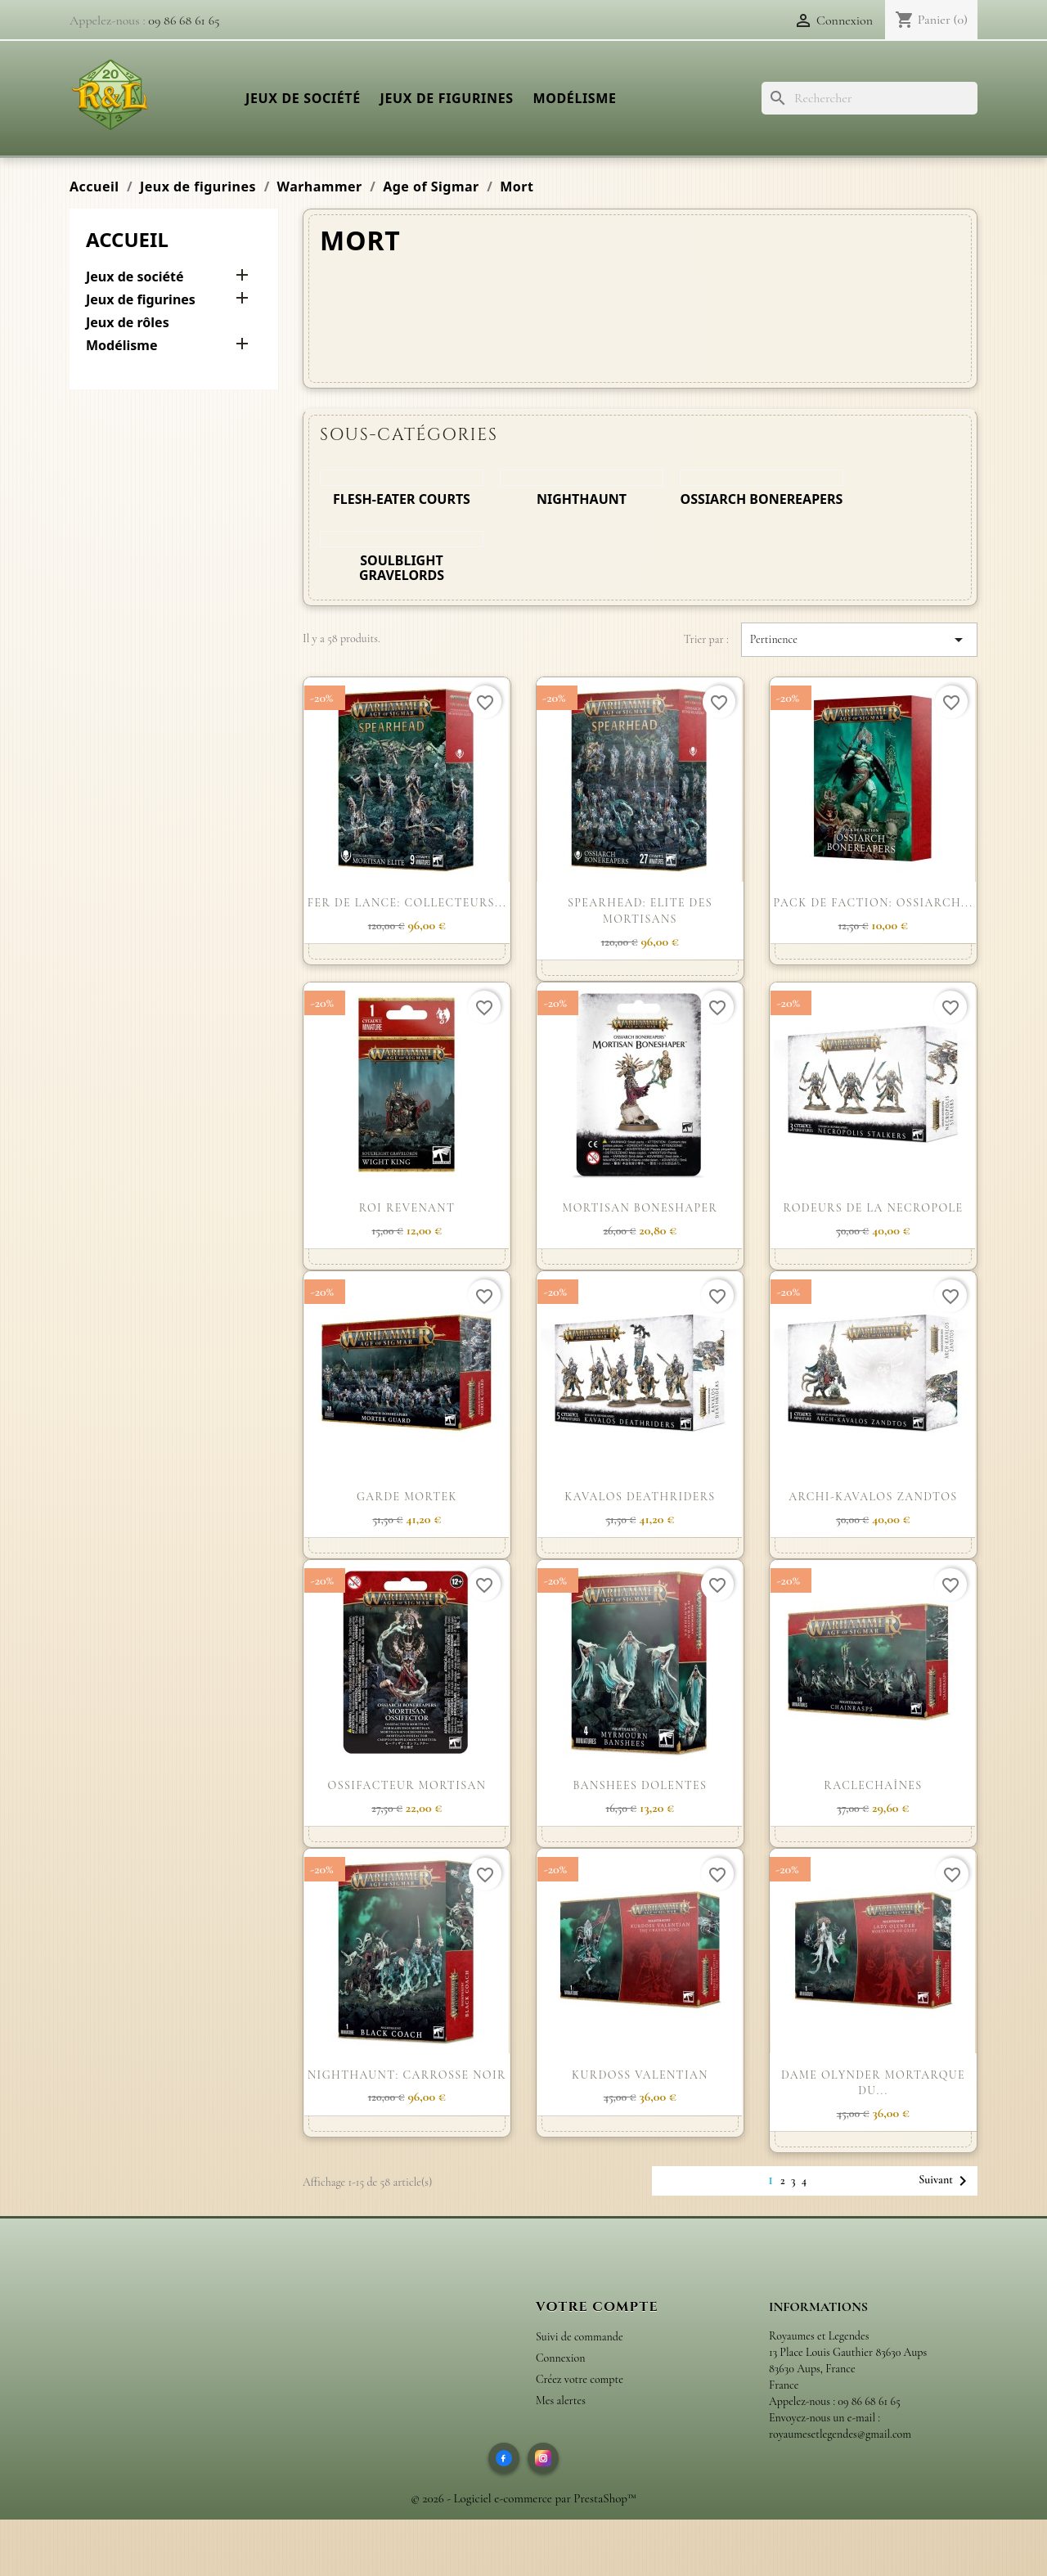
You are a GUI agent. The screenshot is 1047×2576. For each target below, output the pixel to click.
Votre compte (597, 2307)
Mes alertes (561, 2400)
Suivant (946, 2181)
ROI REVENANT (407, 1208)
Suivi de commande (579, 2337)
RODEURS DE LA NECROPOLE (873, 1208)
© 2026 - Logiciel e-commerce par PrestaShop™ (523, 2498)
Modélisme (574, 98)
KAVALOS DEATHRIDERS (639, 1497)
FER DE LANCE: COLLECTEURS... (407, 903)
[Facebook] (503, 2458)
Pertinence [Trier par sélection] (859, 640)
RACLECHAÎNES (873, 1785)
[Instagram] (543, 2458)
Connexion (560, 2358)
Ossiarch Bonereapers (762, 499)
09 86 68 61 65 (183, 20)
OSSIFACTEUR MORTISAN (407, 1785)
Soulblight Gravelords (401, 568)
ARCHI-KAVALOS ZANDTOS (873, 1497)
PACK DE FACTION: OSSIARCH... (873, 903)
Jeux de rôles (127, 322)
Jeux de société (303, 98)
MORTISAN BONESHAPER (640, 1208)
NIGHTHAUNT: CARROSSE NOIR (407, 2075)
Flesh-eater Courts (401, 499)
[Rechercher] (869, 98)
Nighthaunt (582, 499)
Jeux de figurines (447, 98)
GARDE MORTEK (407, 1497)
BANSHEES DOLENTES (640, 1785)
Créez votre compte (579, 2379)
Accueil (127, 239)
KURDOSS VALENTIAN (640, 2075)
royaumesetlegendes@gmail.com (840, 2434)
